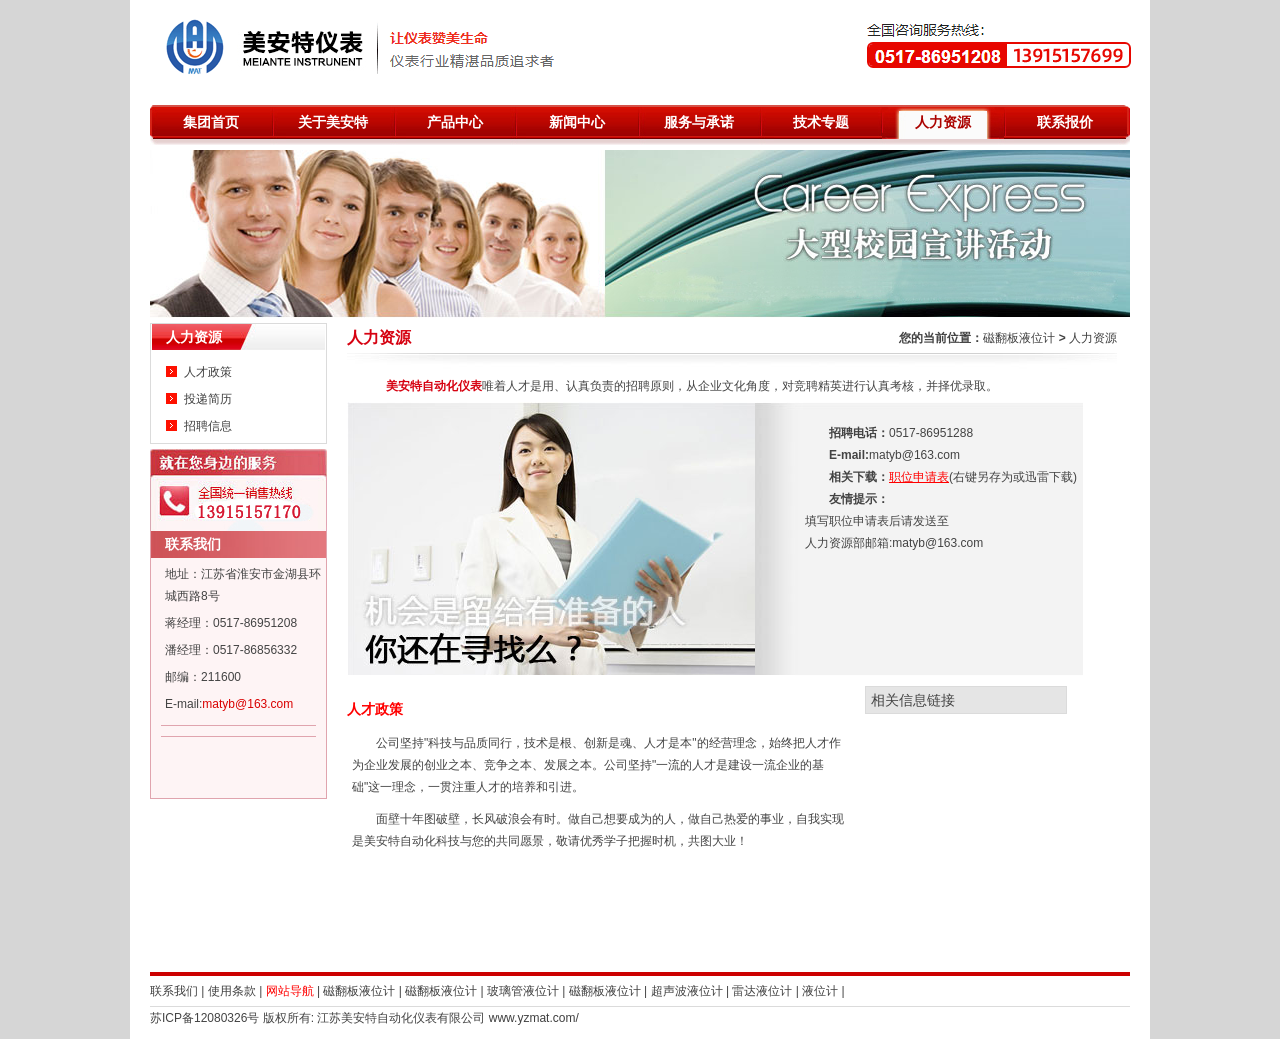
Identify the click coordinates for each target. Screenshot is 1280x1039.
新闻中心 (577, 122)
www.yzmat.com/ (534, 1018)
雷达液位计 (762, 991)
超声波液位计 (687, 991)
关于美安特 (333, 122)
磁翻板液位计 (1019, 338)
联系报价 (1065, 122)
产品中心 (455, 122)
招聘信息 (208, 426)
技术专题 (821, 122)
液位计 (820, 991)
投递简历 (208, 399)
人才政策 (208, 372)
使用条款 (232, 991)
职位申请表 (919, 477)
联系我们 (193, 544)
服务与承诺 (699, 122)
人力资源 (943, 122)
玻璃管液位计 (523, 991)
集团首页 (211, 122)
